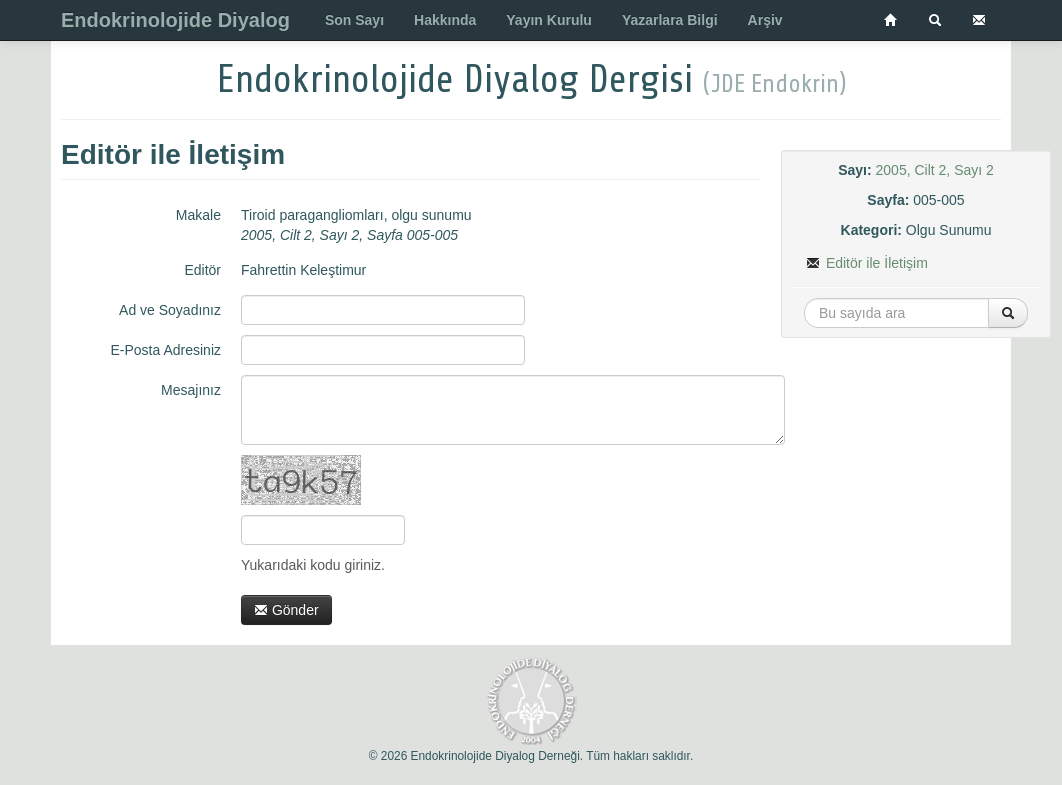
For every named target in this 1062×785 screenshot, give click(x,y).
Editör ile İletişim (867, 263)
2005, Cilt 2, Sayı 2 (935, 170)
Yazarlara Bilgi (670, 20)
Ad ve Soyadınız (170, 310)
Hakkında (445, 20)
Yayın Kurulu (549, 20)
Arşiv (765, 20)
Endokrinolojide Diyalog (175, 20)
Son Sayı (354, 20)
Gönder (286, 610)
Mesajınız (191, 390)
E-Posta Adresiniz (166, 350)
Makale (198, 215)
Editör (202, 270)
